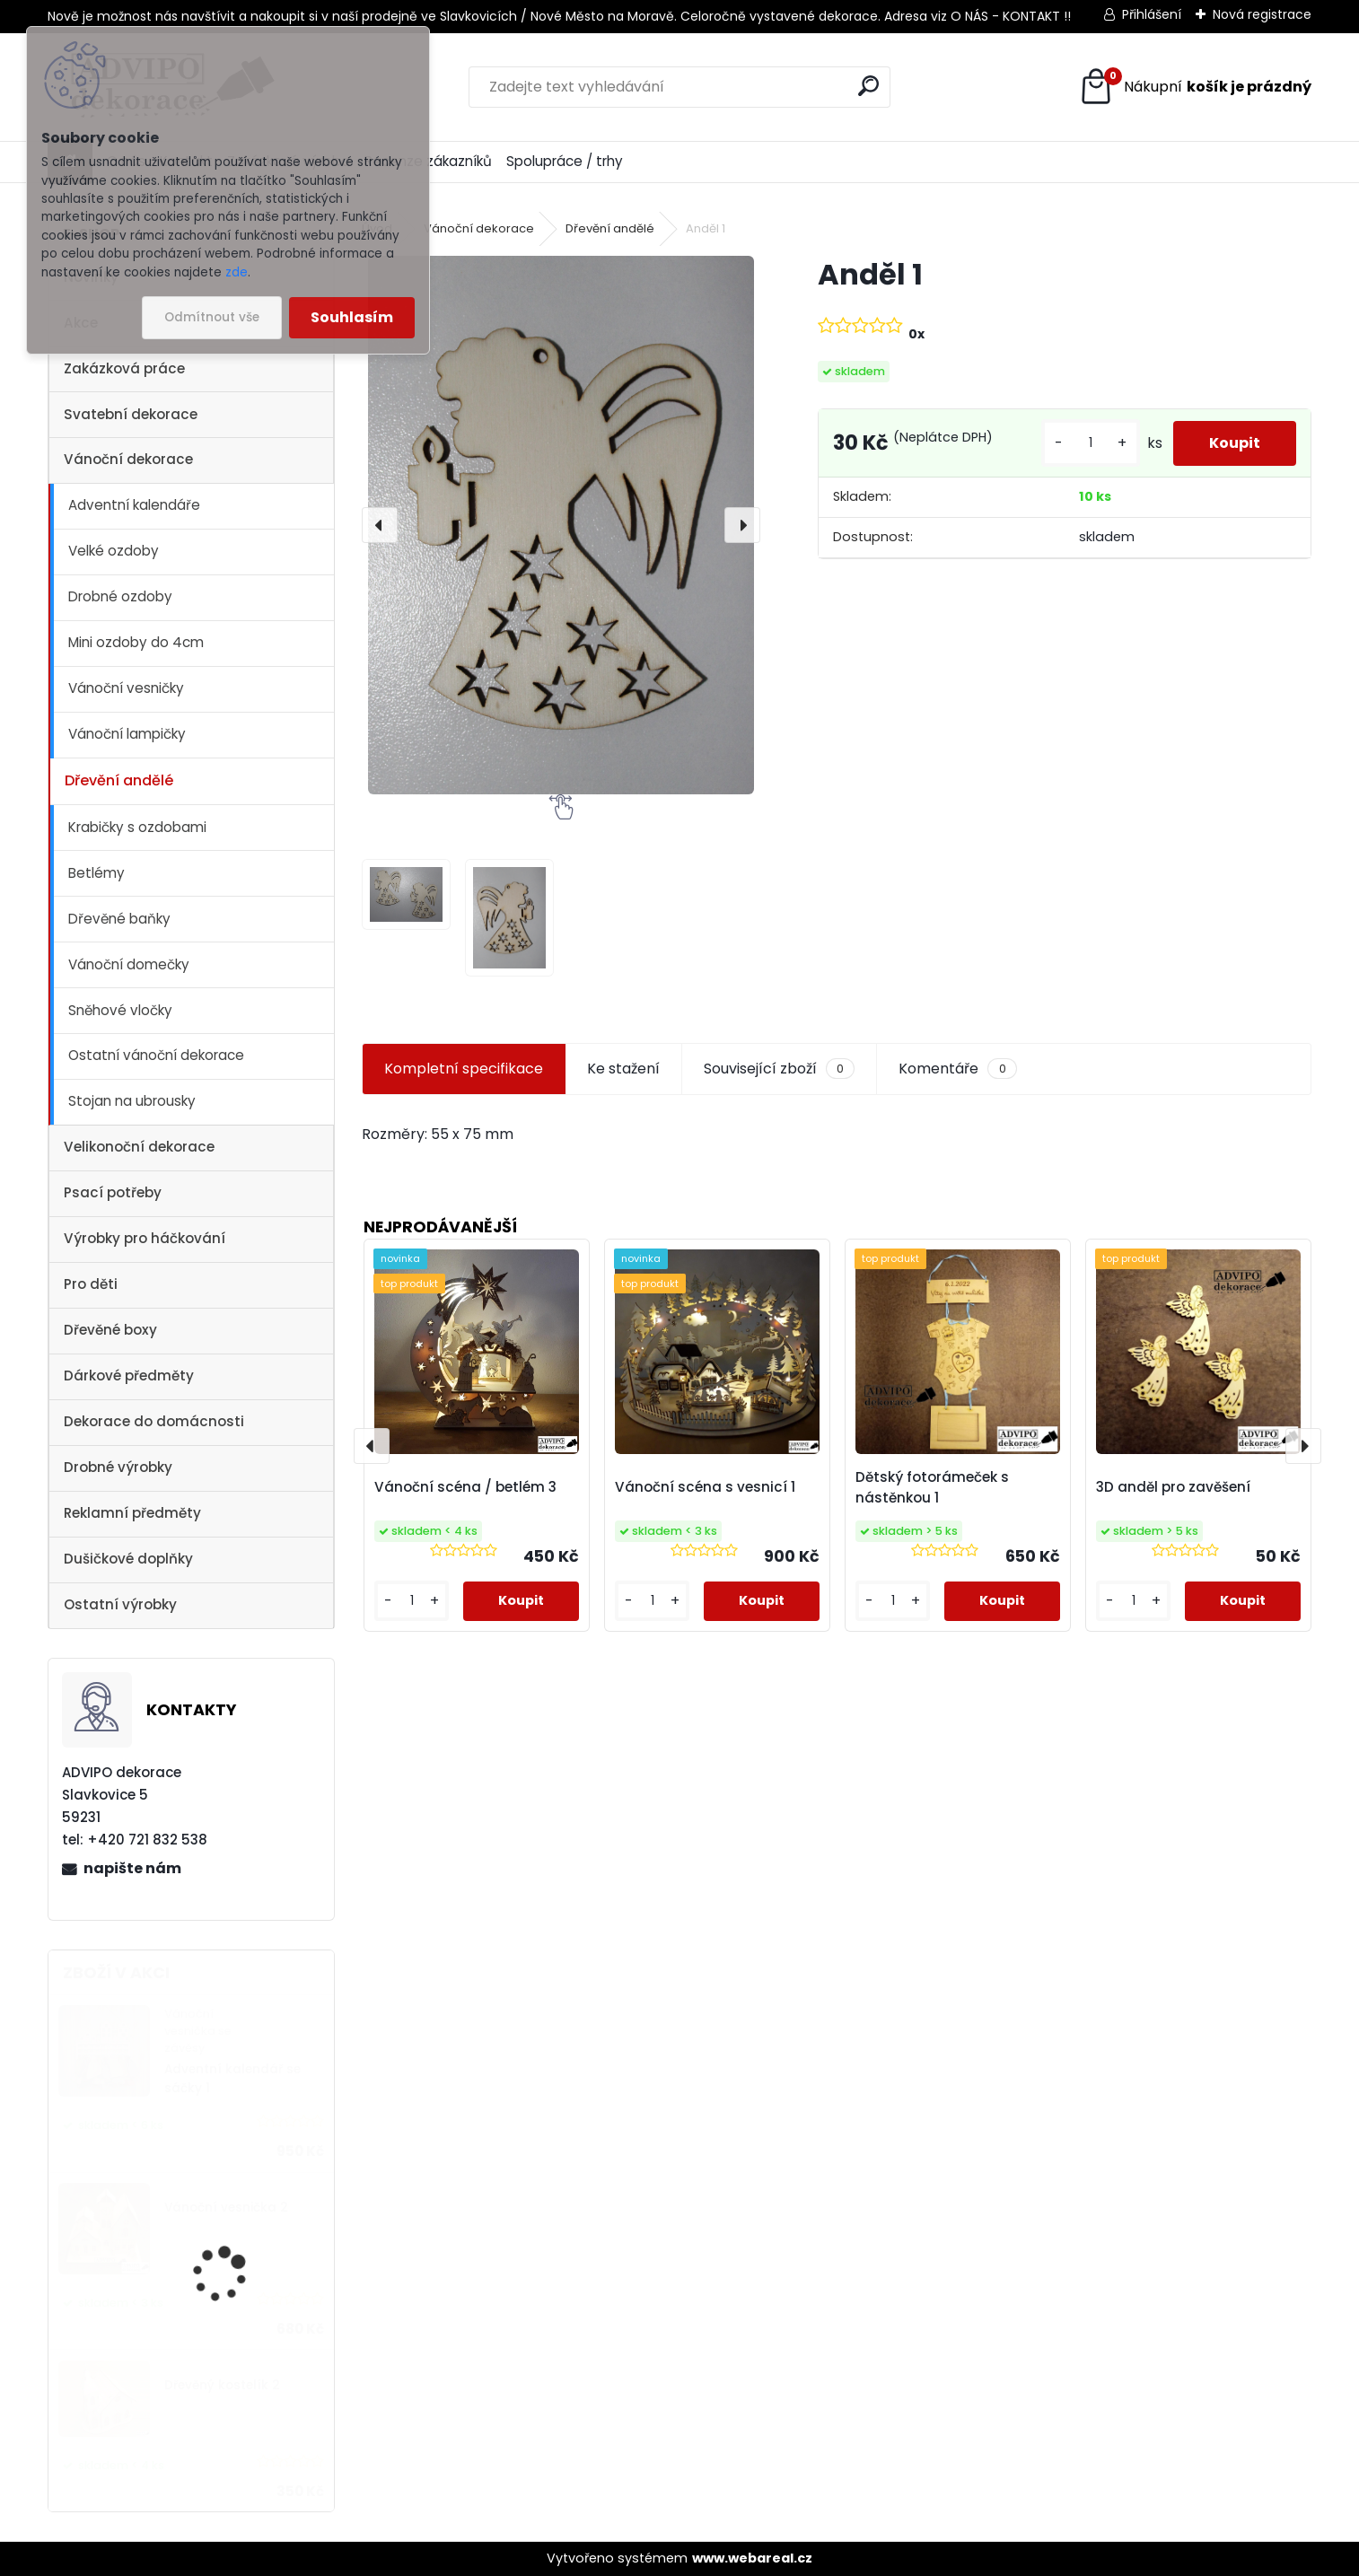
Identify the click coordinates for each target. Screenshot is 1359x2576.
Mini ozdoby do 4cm (136, 642)
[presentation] (380, 525)
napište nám (132, 1868)
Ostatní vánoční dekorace (156, 1055)
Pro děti (91, 1284)
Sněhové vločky (120, 1010)
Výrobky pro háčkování (144, 1238)
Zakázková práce (124, 368)
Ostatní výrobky (120, 1604)
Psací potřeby (113, 1192)
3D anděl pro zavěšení (1173, 1486)
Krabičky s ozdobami (137, 827)
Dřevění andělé (119, 780)
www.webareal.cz (752, 2558)
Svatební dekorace (130, 414)
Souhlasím (352, 317)
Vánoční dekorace (128, 459)
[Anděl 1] (561, 525)
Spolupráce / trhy (564, 161)
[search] (868, 85)
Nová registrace (1262, 14)
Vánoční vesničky (126, 688)
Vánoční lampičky (127, 733)
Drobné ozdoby (120, 596)
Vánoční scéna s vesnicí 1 (705, 1486)
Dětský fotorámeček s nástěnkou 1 (932, 1487)
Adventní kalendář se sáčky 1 (232, 2078)
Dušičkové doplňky (128, 1558)
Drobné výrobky (118, 1467)
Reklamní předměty (132, 1512)
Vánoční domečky (128, 964)
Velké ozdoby (113, 550)
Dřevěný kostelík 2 (222, 2385)
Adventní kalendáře (134, 504)
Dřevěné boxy (110, 1329)
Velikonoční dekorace (139, 1146)
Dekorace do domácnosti (154, 1421)
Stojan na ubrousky (132, 1100)
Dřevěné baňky (119, 918)
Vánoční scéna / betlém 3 (465, 1486)
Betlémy (96, 872)
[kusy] (1090, 443)
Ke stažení (623, 1068)
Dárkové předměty (129, 1375)
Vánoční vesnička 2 (226, 2207)
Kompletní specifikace (463, 1068)
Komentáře (957, 1069)
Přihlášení (1151, 14)
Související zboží (779, 1069)
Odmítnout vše (211, 317)
